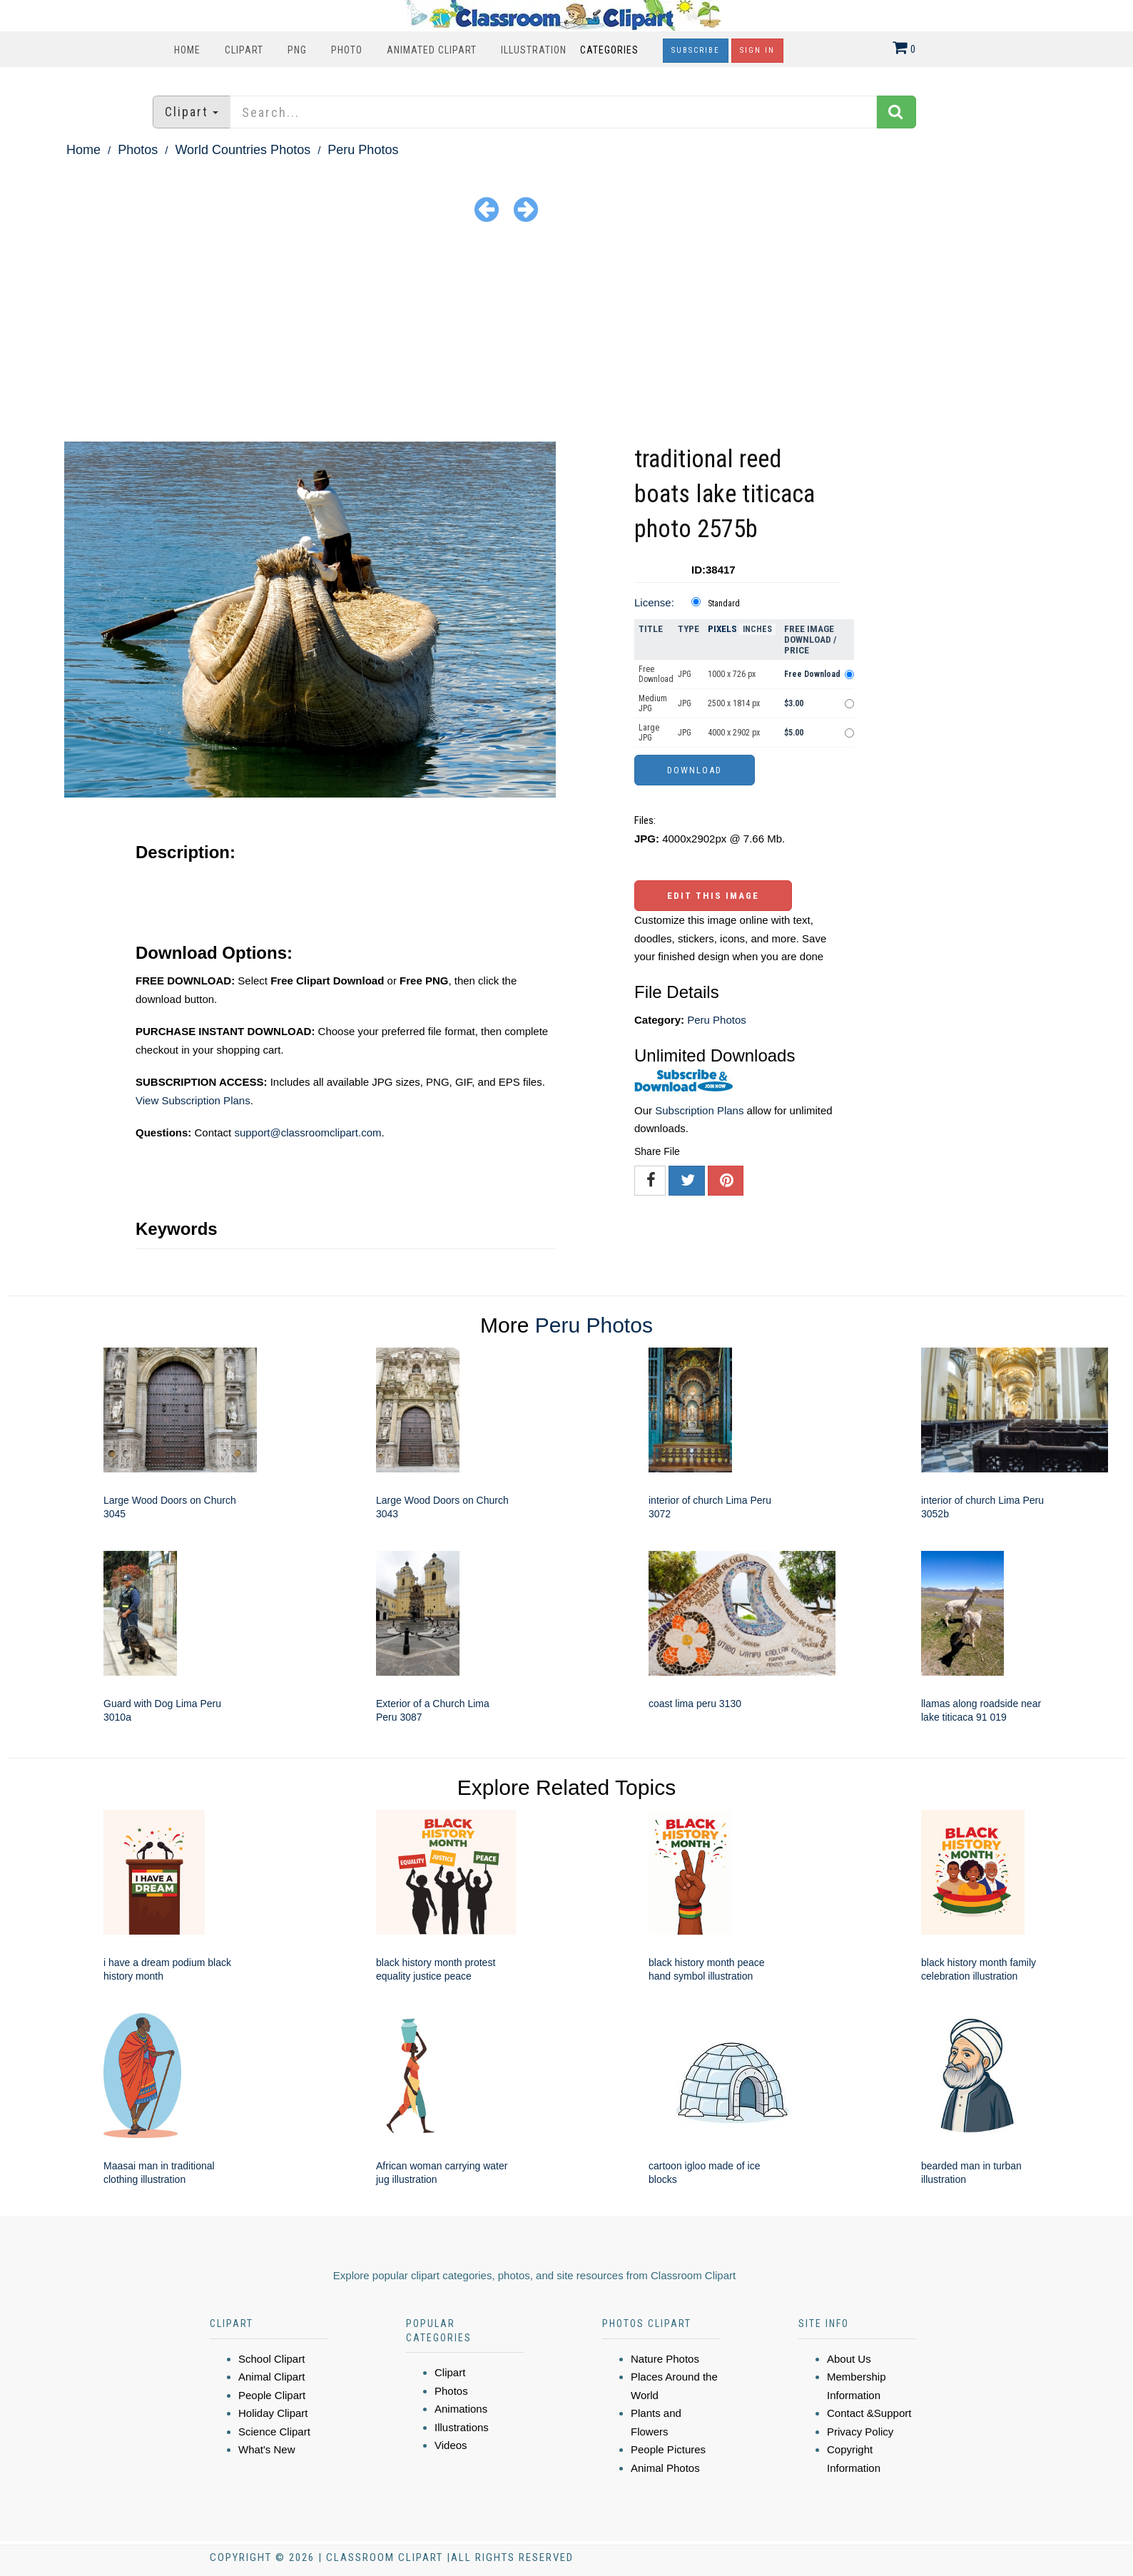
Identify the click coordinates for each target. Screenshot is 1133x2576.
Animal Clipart (271, 2377)
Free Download (656, 674)
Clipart (244, 50)
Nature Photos (665, 2359)
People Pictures (668, 2449)
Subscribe (695, 50)
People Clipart (271, 2395)
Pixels (722, 628)
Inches (757, 629)
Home (187, 50)
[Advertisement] (566, 334)
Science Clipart (274, 2431)
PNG (297, 50)
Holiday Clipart (273, 2413)
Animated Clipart (432, 50)
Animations (461, 2409)
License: (654, 602)
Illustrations (462, 2427)
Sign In (757, 50)
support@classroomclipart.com (307, 1132)
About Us (849, 2359)
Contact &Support (869, 2413)
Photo (346, 50)
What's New (266, 2449)
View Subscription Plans (193, 1100)
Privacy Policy (860, 2431)
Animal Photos (665, 2468)
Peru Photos (362, 150)
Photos (138, 150)
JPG (684, 674)
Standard (724, 604)
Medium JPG (653, 703)
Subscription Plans (699, 1110)
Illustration (533, 50)
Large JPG (649, 733)
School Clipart (271, 2359)
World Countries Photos (242, 150)
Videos (451, 2445)
